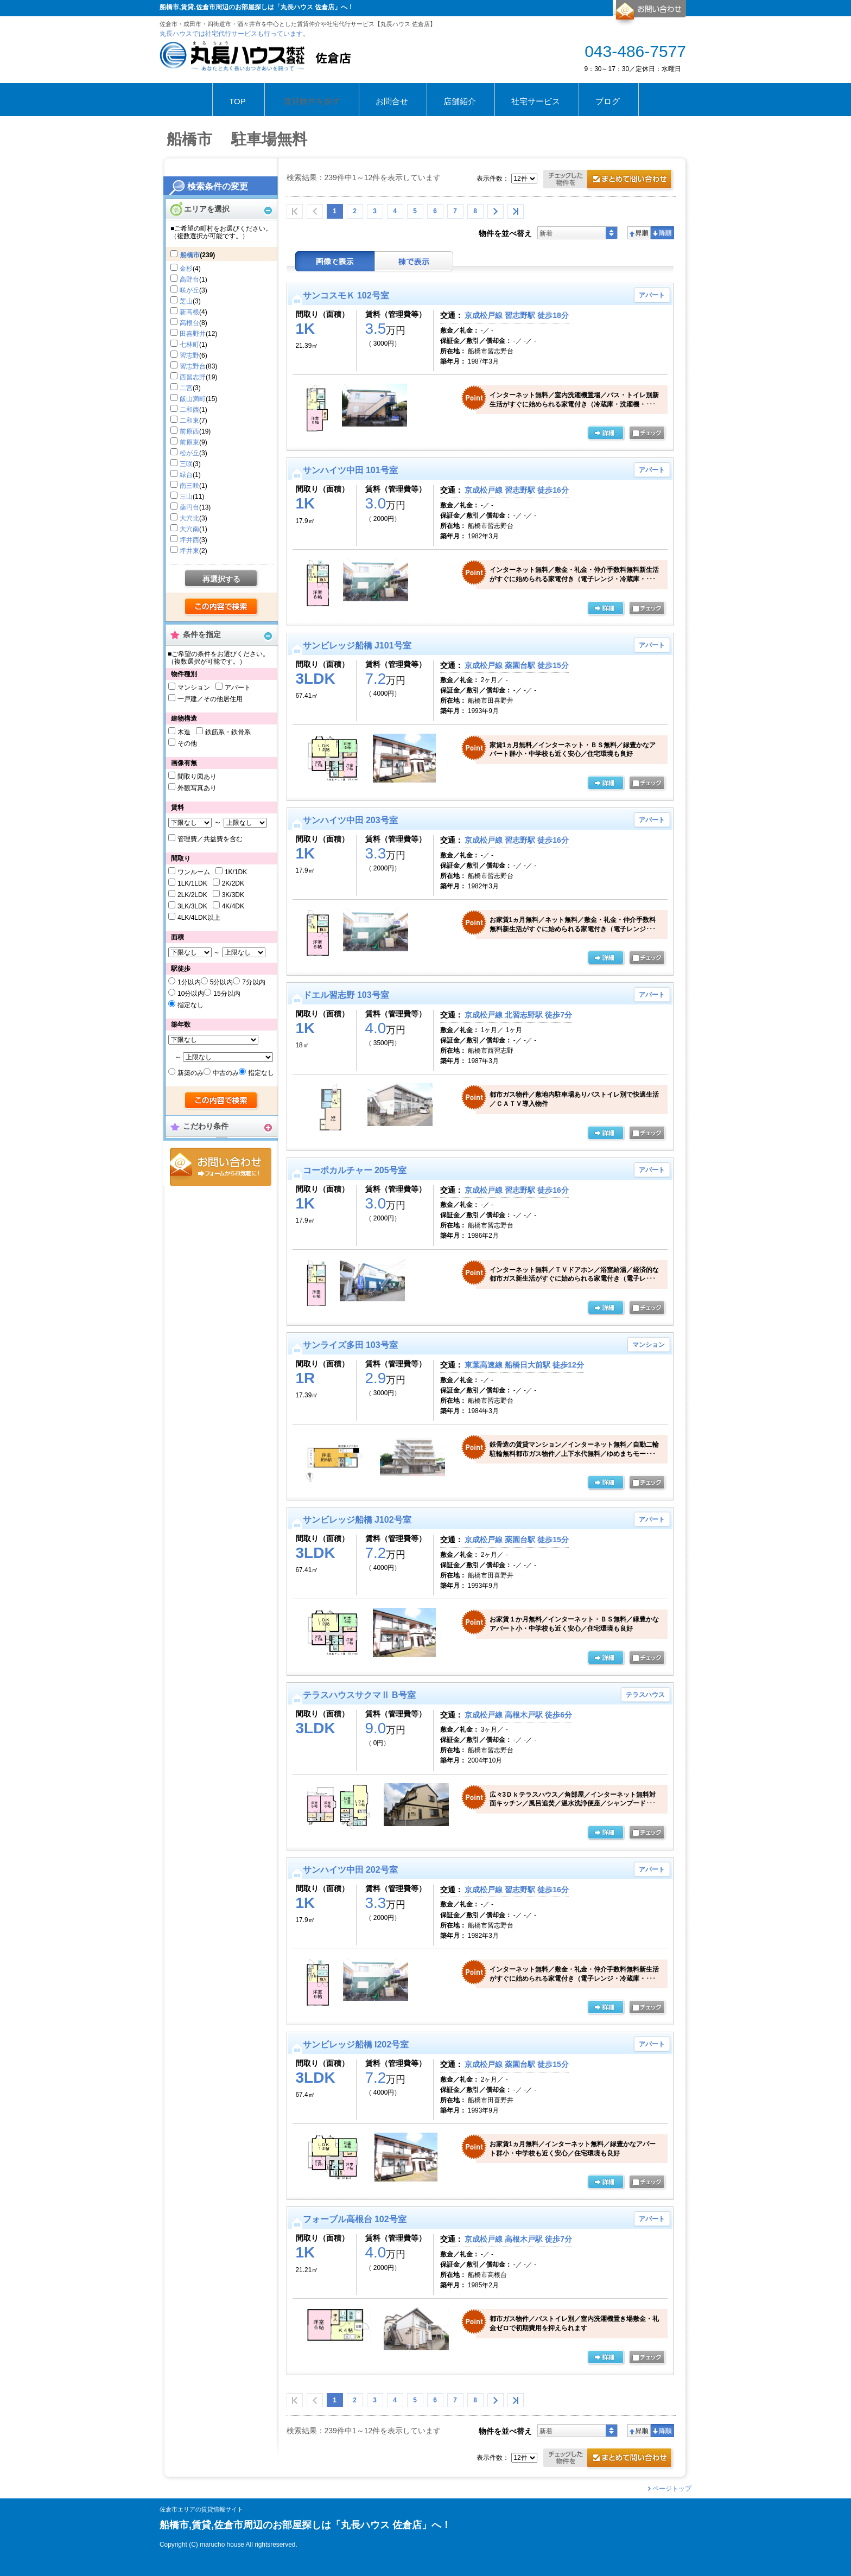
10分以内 (190, 993)
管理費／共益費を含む (210, 839)
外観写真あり (197, 788)
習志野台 (193, 366)
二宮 (186, 388)
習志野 (189, 355)
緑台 (186, 475)
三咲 (186, 464)
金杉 (186, 268)
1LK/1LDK (192, 883)
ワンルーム (193, 872)
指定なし (190, 1005)
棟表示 (414, 261)
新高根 (189, 312)
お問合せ (220, 1167)
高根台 (189, 323)
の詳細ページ (606, 433)
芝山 (186, 301)
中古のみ (226, 1073)
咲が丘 (189, 290)
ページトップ (671, 2488)
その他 (187, 743)
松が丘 (189, 453)
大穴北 (189, 518)
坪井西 (189, 540)
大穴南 (189, 529)
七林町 (189, 344)
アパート (238, 687)
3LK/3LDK (192, 906)
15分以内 (226, 993)
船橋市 (190, 255)
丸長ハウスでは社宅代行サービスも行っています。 (234, 33)
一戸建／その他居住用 (210, 699)
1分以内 (189, 982)
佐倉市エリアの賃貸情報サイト (201, 2510)
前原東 (189, 442)
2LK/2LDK (192, 895)
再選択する (221, 579)
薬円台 (189, 507)
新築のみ (190, 1073)
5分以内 (221, 982)
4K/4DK (233, 906)
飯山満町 (193, 399)
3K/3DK (233, 895)
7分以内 (253, 982)
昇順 (639, 232)
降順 (662, 232)
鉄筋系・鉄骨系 (228, 732)
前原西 (189, 431)
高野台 (189, 279)
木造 (183, 732)
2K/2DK (233, 883)
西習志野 (193, 377)
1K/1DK (236, 872)
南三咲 (189, 485)
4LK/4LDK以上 (198, 917)
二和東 (189, 420)
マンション (193, 687)
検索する (221, 607)
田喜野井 (193, 334)
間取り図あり (197, 776)
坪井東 (189, 551)
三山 (186, 496)
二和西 (189, 410)
